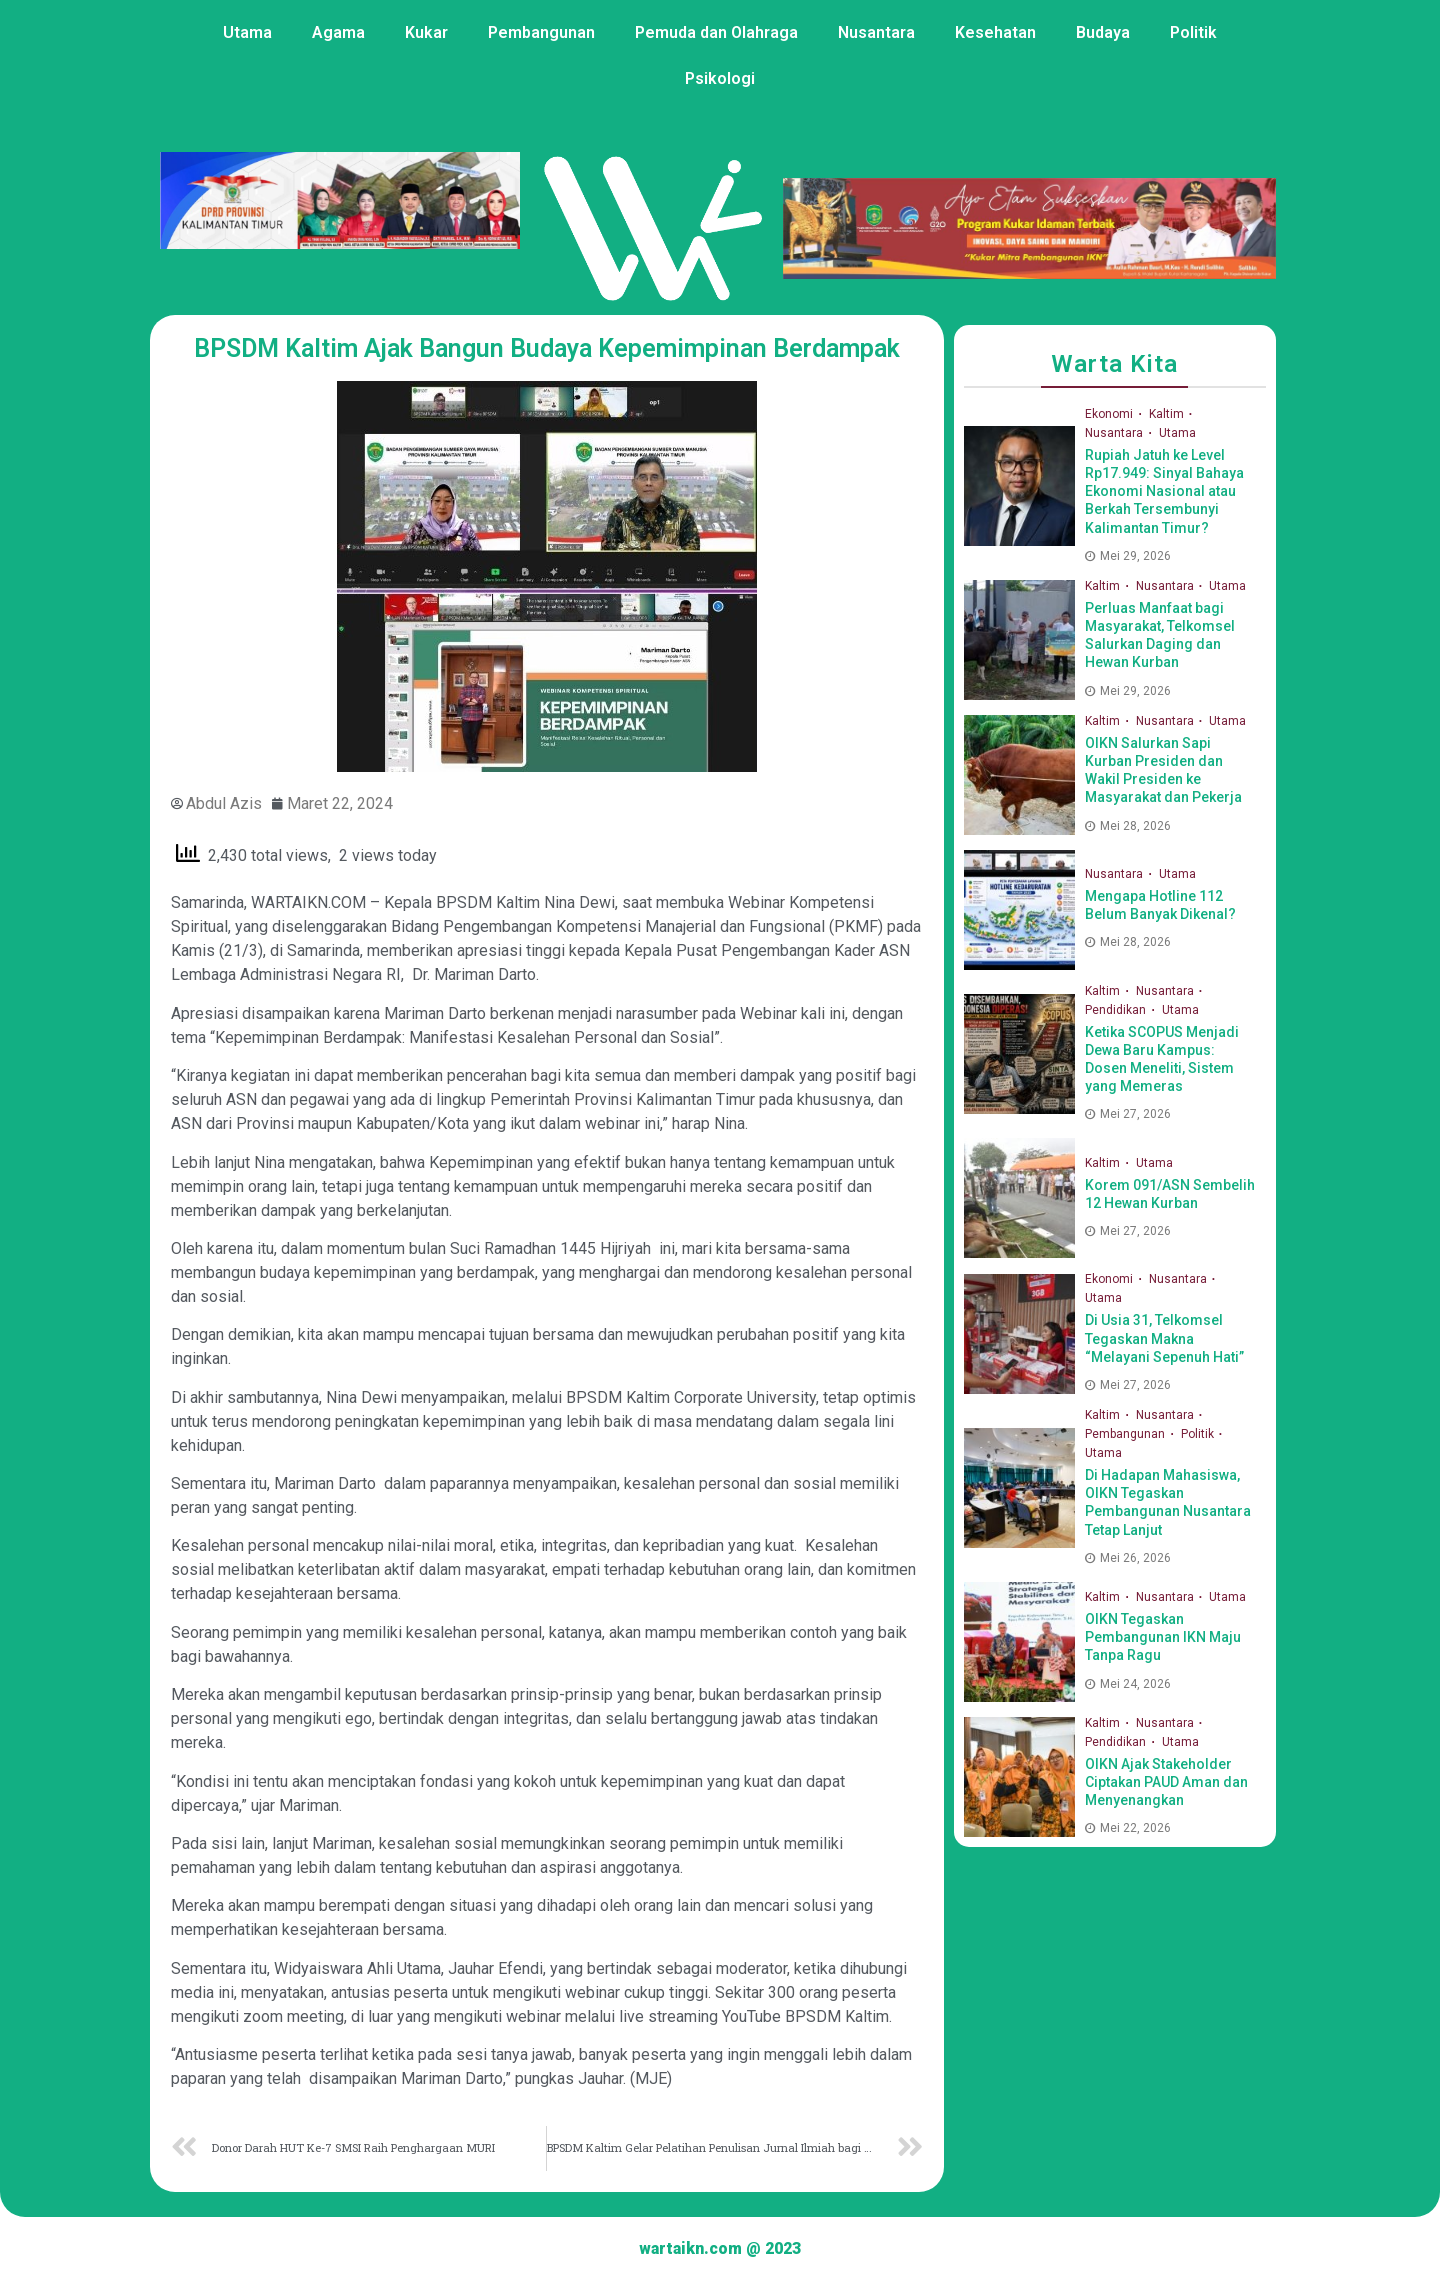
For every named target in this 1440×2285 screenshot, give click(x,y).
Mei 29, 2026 (1128, 556)
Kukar (426, 32)
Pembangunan (541, 32)
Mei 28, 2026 (1128, 826)
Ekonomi (1110, 414)
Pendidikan (1117, 1010)
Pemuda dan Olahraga (716, 32)
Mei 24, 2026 (1128, 1684)
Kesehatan (995, 32)
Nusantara (876, 32)
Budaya (1103, 32)
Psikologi (720, 78)
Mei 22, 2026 (1128, 1828)
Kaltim (1168, 414)
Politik (1193, 32)
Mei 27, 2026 (1128, 1114)
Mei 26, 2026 (1128, 1558)
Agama (338, 32)
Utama (247, 32)
